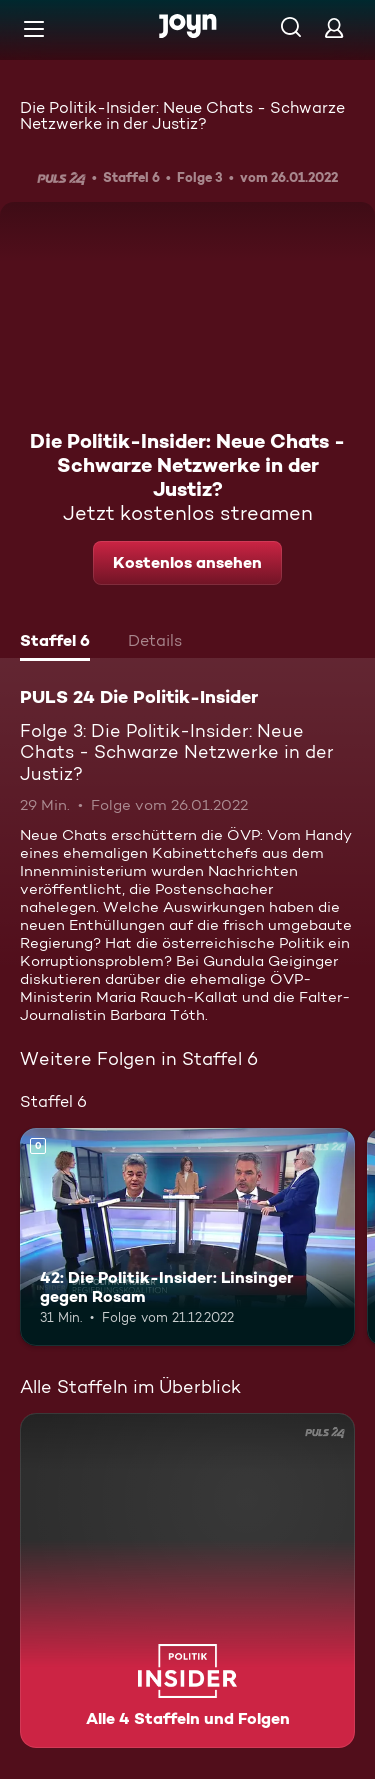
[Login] (334, 27)
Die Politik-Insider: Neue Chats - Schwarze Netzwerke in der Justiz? (182, 115)
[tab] (55, 643)
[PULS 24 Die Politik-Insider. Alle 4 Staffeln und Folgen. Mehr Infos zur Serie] (187, 1580)
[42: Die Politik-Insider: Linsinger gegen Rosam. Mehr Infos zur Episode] (187, 1237)
